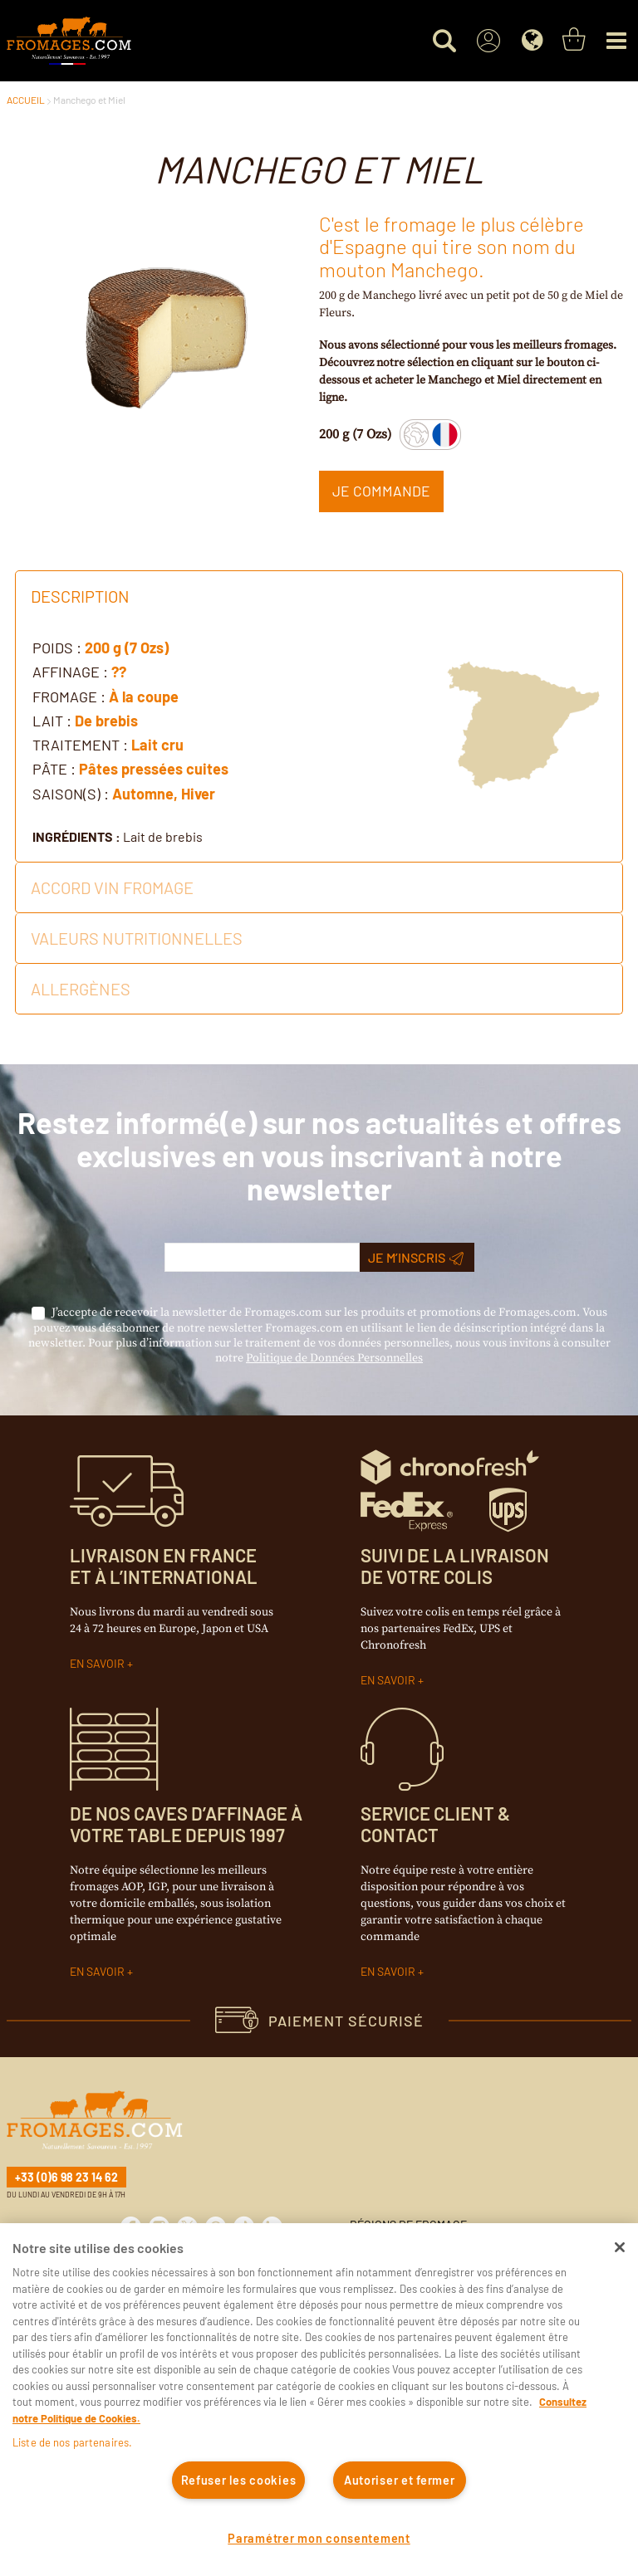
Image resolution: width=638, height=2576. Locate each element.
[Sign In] (488, 41)
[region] (319, 2399)
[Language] (532, 41)
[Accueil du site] (69, 41)
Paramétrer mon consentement (319, 2538)
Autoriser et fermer (399, 2480)
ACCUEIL (26, 99)
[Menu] (616, 41)
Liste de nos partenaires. (72, 2442)
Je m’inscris (416, 1257)
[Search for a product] (444, 41)
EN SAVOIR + (101, 1663)
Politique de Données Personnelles (334, 1358)
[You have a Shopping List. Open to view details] (574, 39)
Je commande (381, 490)
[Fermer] (619, 2247)
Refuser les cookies (239, 2480)
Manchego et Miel (89, 99)
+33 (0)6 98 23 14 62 (66, 2177)
